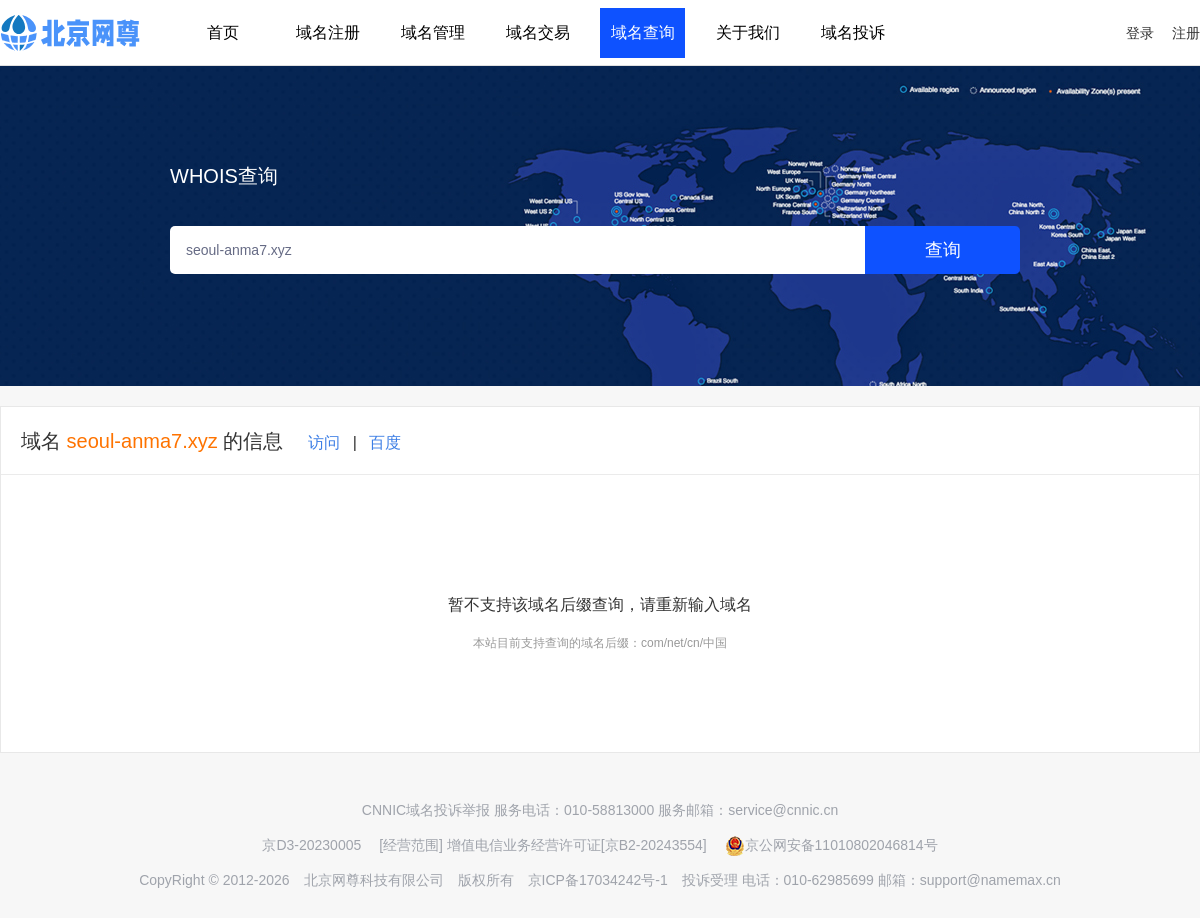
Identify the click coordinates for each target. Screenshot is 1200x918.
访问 (324, 442)
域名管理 (433, 32)
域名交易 (538, 32)
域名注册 (328, 32)
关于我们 (748, 32)
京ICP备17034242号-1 (598, 880)
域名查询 (643, 32)
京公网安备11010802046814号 (831, 845)
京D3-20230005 (311, 845)
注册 (1186, 33)
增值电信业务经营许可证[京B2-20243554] (577, 845)
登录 (1140, 33)
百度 (385, 442)
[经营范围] (411, 845)
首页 (223, 32)
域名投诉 (853, 32)
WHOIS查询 (224, 176)
